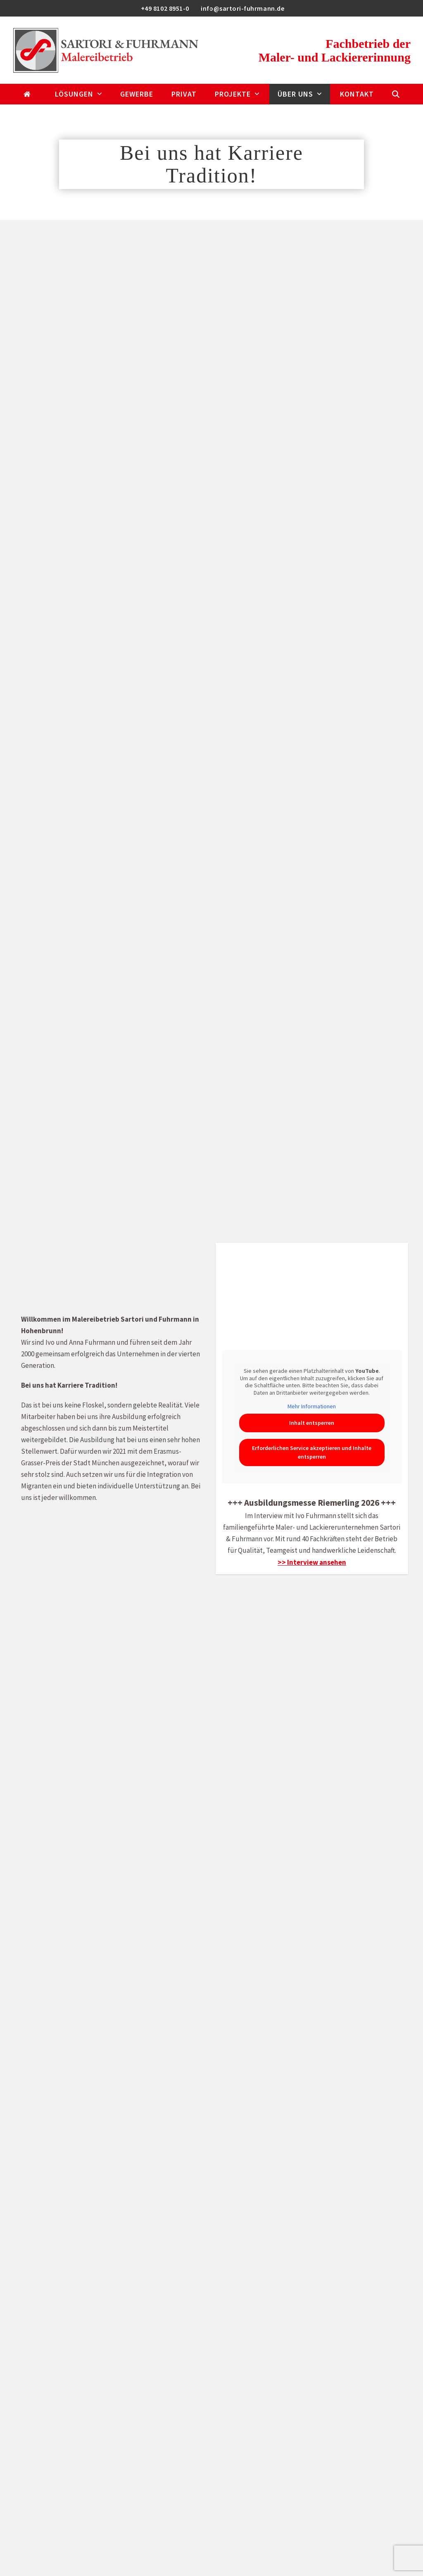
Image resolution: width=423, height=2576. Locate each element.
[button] (396, 94)
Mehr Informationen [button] (312, 1406)
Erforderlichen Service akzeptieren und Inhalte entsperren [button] (311, 1452)
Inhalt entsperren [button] (311, 1422)
